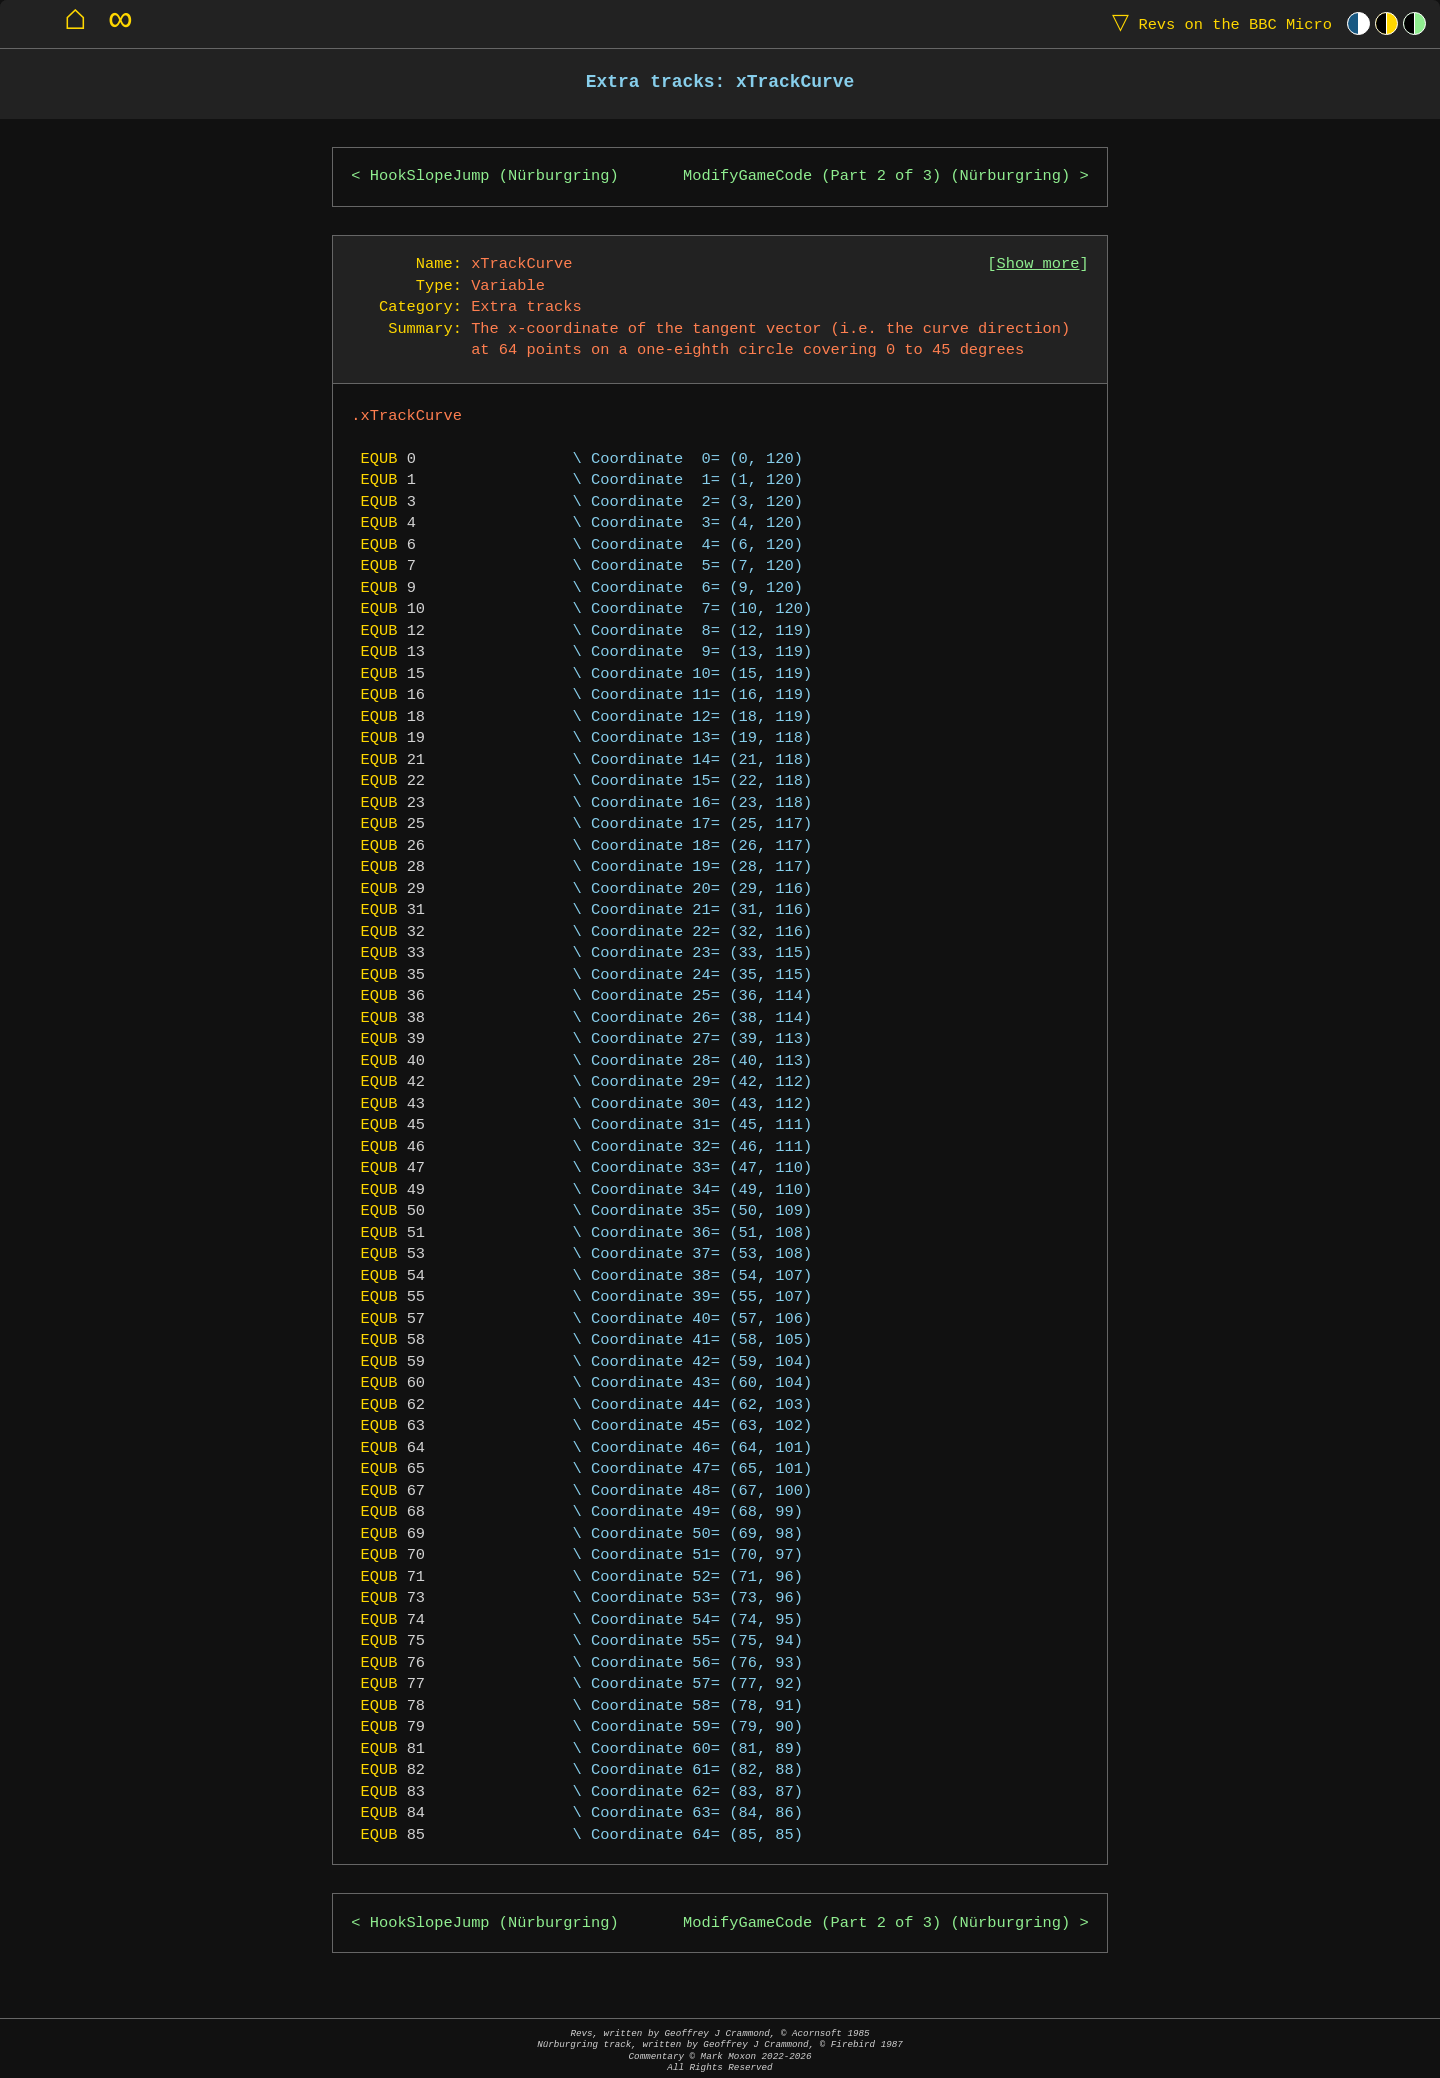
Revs (1217, 23)
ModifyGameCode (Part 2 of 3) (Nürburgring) (876, 176)
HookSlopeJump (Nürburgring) (494, 176)
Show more (1038, 264)
